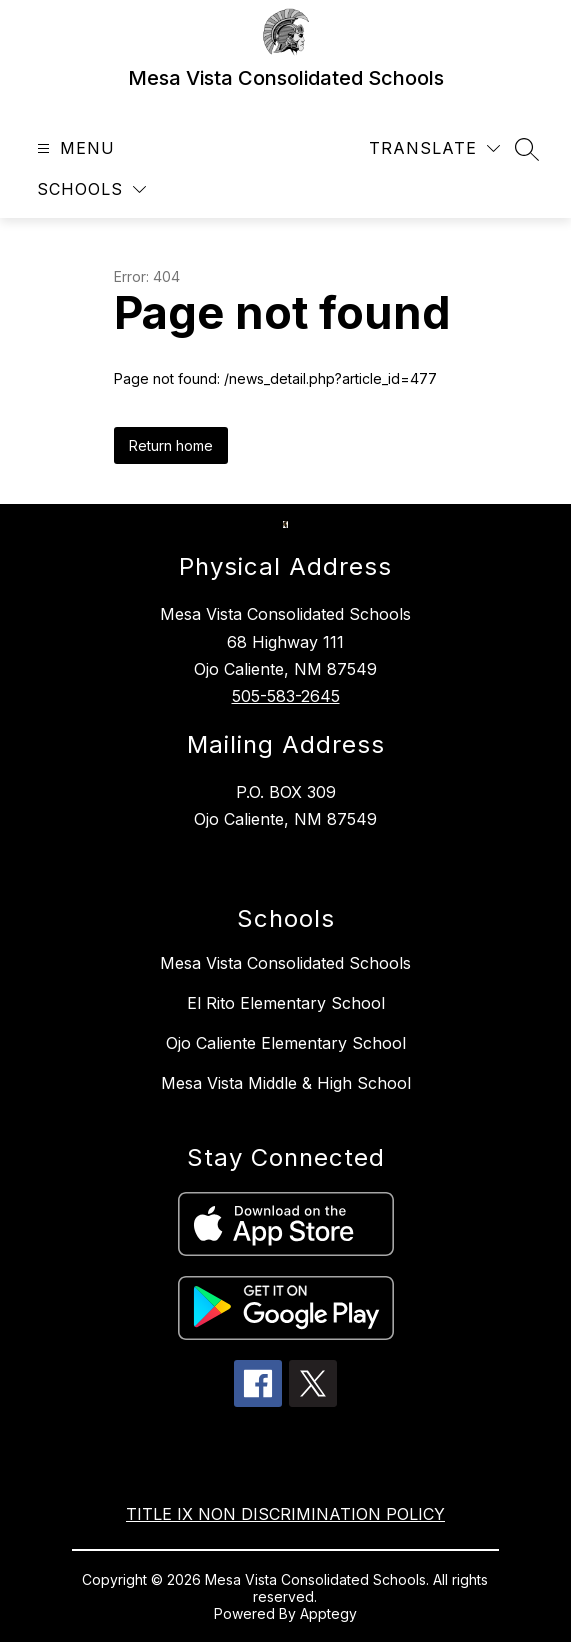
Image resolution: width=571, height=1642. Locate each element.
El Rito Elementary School (286, 1003)
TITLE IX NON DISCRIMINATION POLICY (285, 1514)
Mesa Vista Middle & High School (286, 1083)
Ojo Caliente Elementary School (286, 1043)
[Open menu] (73, 148)
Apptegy (328, 1613)
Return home (171, 445)
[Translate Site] (434, 148)
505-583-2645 (286, 696)
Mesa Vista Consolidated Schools (285, 963)
